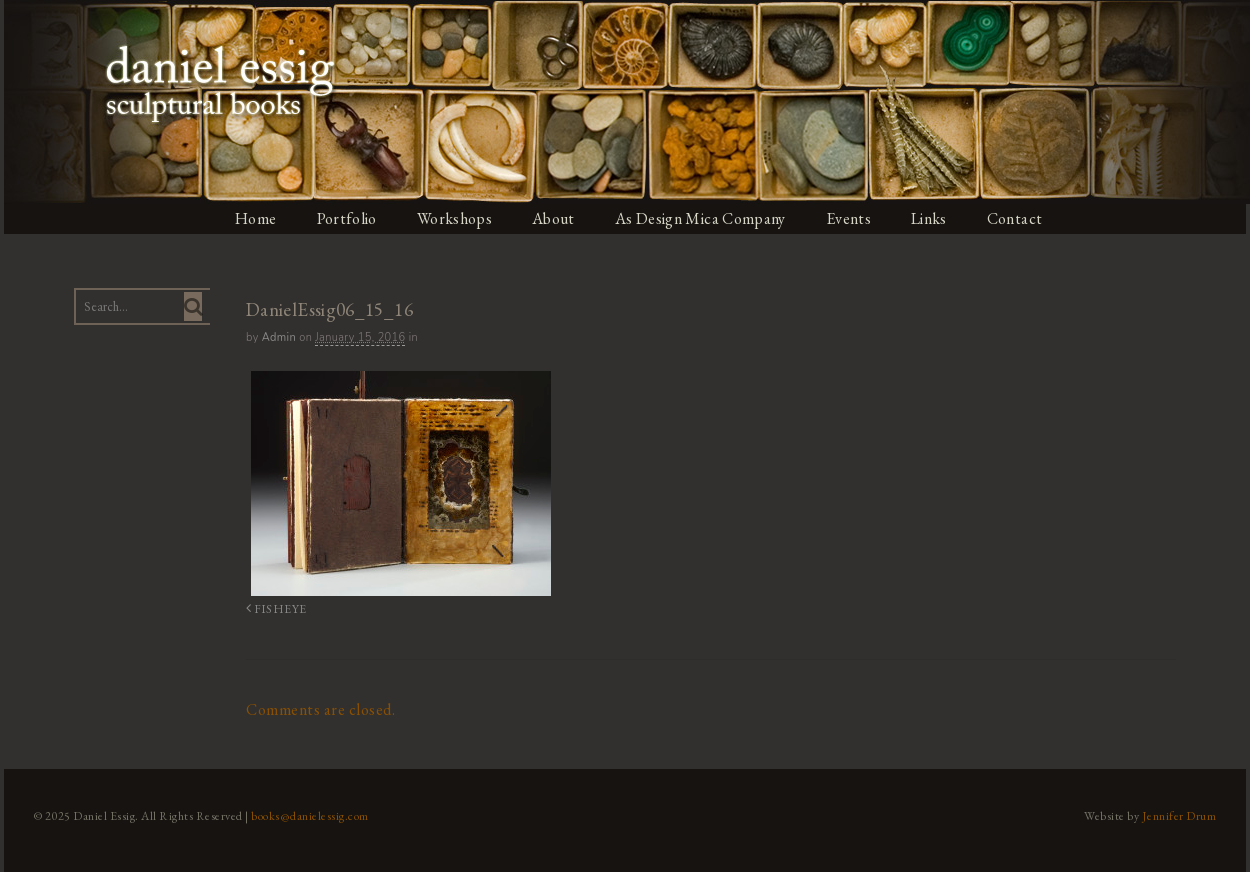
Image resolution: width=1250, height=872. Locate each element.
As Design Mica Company (703, 218)
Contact (1021, 218)
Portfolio (346, 218)
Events (853, 218)
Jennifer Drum (1183, 815)
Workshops (454, 218)
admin (276, 337)
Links (934, 218)
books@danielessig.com (307, 815)
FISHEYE (271, 608)
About (555, 218)
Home (254, 218)
